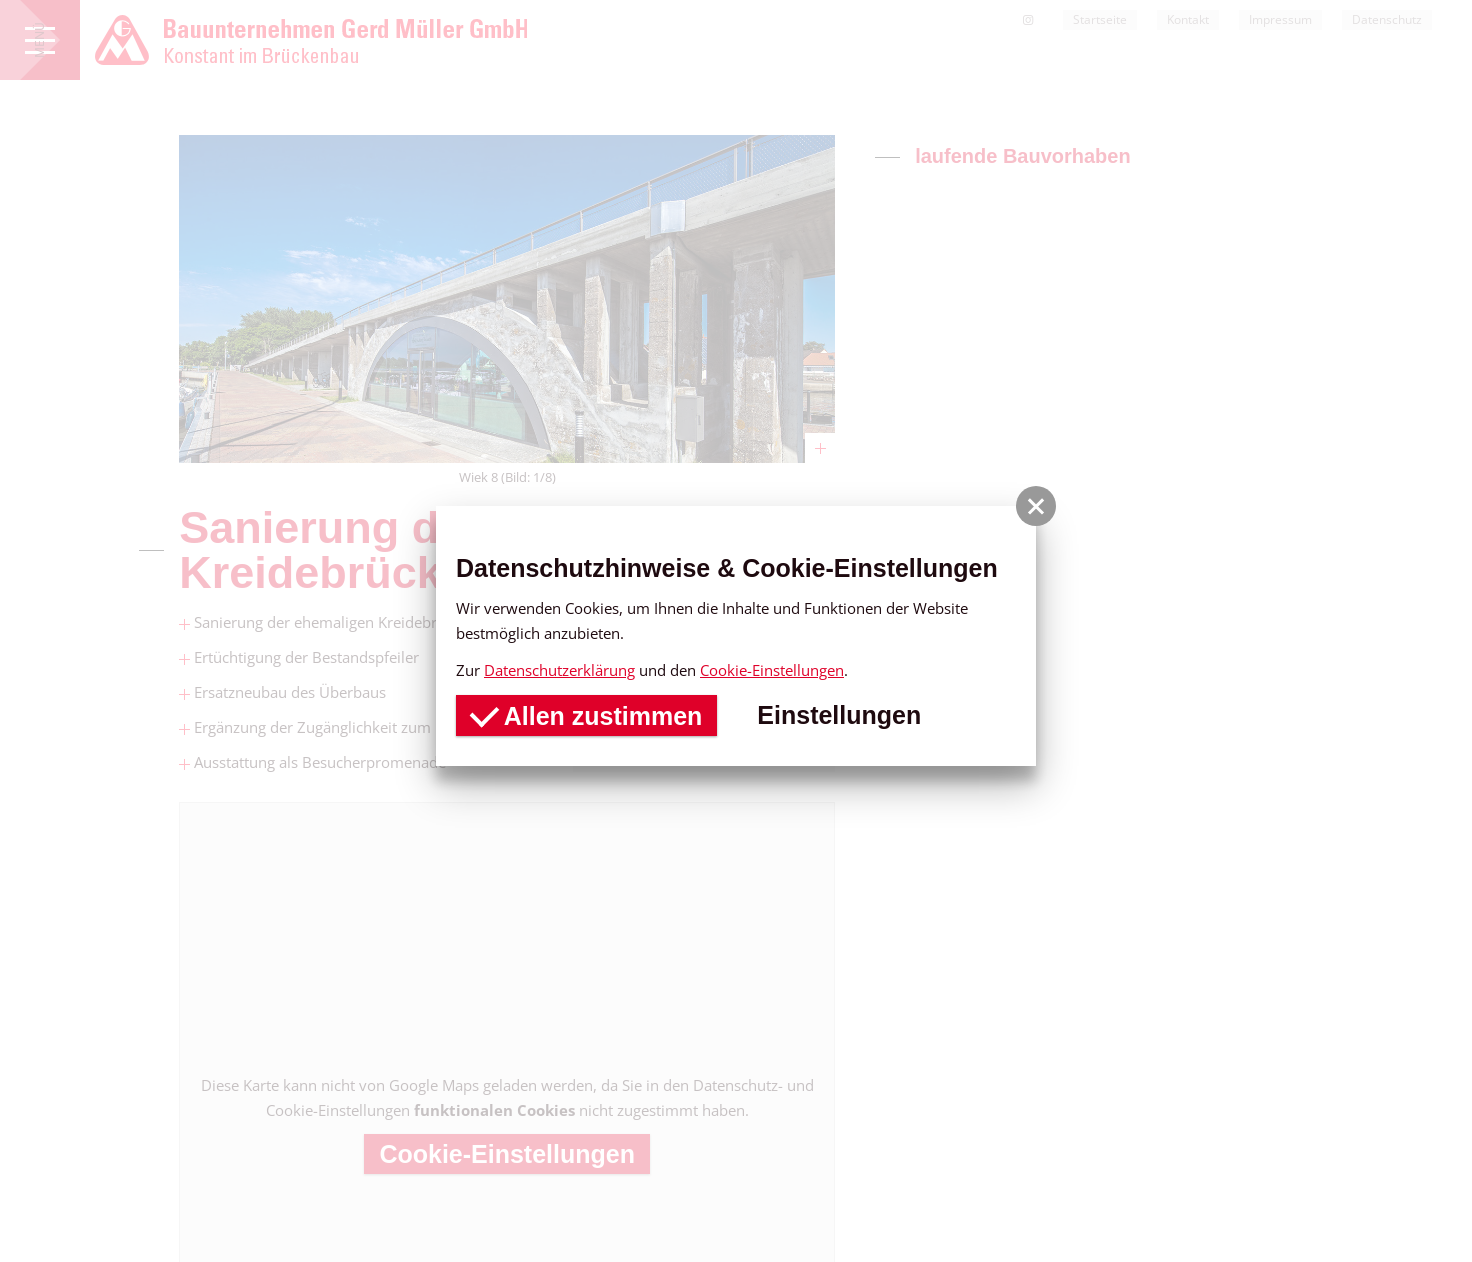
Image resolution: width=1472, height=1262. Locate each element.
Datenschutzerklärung (559, 670)
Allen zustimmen (586, 713)
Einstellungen (839, 715)
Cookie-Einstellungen (772, 670)
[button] (1036, 506)
